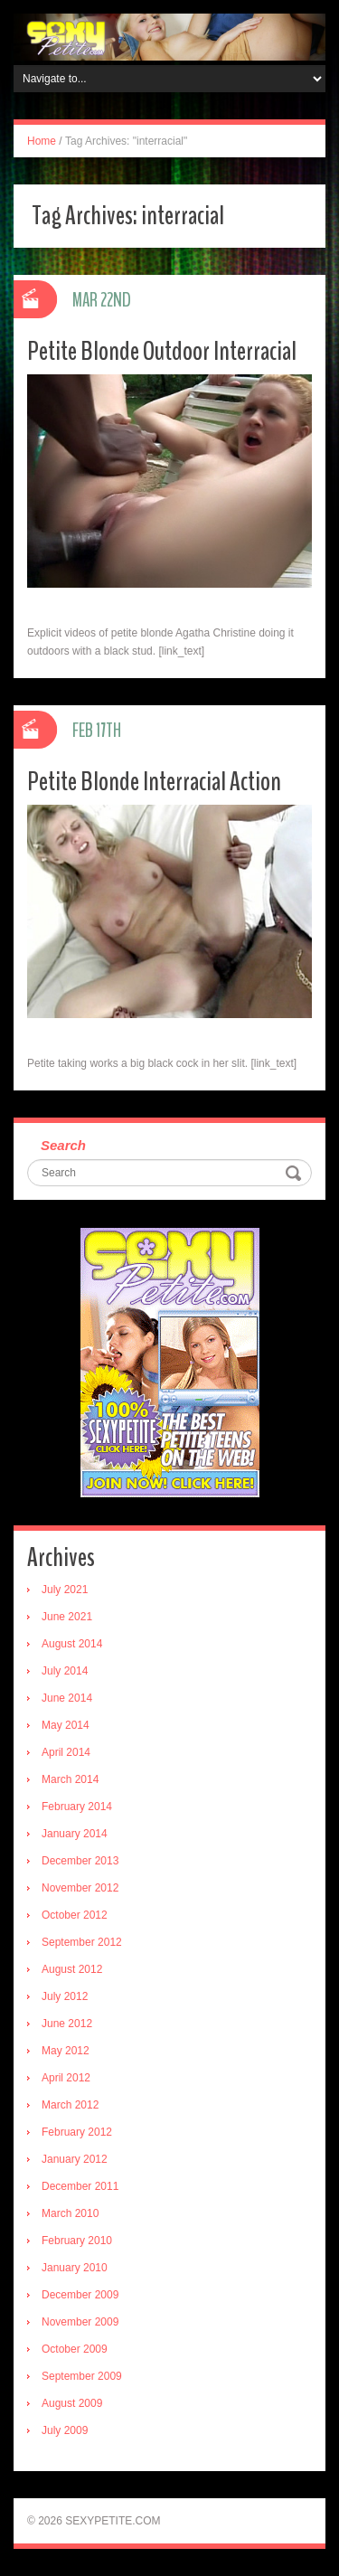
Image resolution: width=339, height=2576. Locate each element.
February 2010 (77, 2240)
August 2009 (72, 2403)
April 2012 (66, 2077)
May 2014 (65, 1725)
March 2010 (70, 2213)
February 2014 (77, 1806)
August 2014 (72, 1643)
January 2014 (75, 1833)
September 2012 (82, 1942)
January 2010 (75, 2267)
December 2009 (80, 2294)
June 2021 (67, 1616)
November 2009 (80, 2322)
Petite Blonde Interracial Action (154, 781)
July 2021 (65, 1589)
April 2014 (66, 1752)
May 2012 (65, 2050)
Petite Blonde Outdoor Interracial (162, 351)
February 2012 (77, 2132)
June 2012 (67, 2023)
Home (41, 141)
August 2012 (72, 1969)
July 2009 (65, 2430)
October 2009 (75, 2349)
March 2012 (70, 2105)
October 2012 (75, 1915)
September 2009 (82, 2376)
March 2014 (70, 1779)
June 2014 (67, 1698)
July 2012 (65, 1996)
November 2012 (80, 1888)
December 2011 (80, 2186)
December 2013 (80, 1860)
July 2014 (65, 1671)
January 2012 (75, 2159)
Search (63, 1145)
